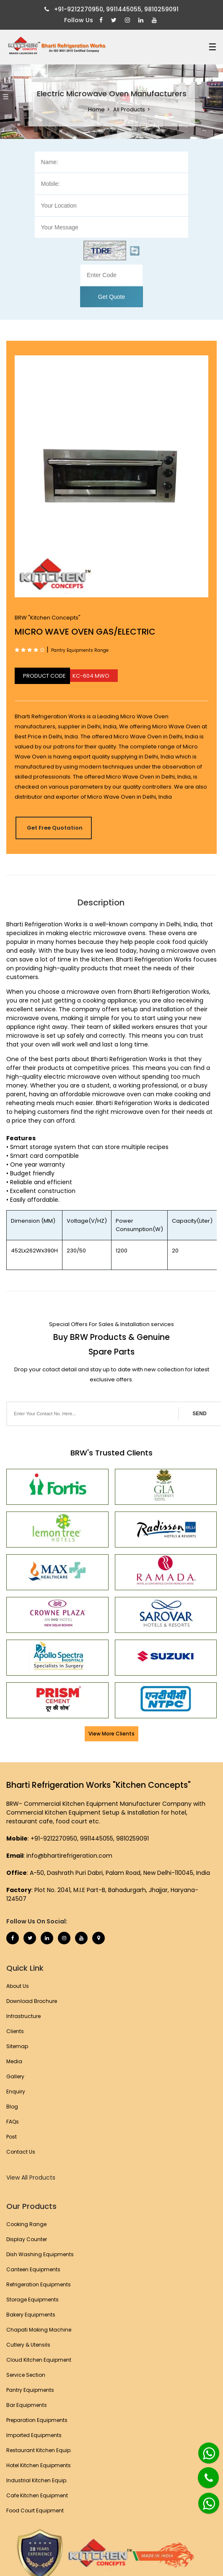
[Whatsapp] (204, 2449)
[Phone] (202, 2472)
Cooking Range (26, 2224)
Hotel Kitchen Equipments (38, 2465)
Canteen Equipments (33, 2269)
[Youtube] (155, 20)
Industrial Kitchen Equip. (36, 2480)
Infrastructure (23, 2016)
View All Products (30, 2177)
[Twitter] (115, 20)
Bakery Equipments (30, 2314)
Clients (15, 2031)
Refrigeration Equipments (38, 2284)
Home (96, 109)
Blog (12, 2106)
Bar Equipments (26, 2405)
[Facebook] (102, 20)
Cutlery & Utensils (28, 2344)
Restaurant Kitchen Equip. (39, 2450)
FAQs (12, 2121)
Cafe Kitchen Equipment (37, 2495)
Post (11, 2136)
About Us (17, 1986)
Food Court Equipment (35, 2510)
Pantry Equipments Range (80, 650)
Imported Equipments (34, 2435)
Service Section (25, 2374)
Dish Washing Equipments (40, 2254)
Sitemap (17, 2046)
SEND (199, 1414)
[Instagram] (128, 20)
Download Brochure (31, 2001)
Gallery (15, 2076)
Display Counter (26, 2239)
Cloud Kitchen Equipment (38, 2359)
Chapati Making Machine (38, 2329)
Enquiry (15, 2091)
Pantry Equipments (30, 2389)
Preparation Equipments (36, 2420)
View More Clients (111, 1733)
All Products (129, 109)
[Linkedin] (141, 20)
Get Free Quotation (55, 828)
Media (14, 2061)
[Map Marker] (98, 1938)
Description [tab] (101, 902)
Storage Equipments (32, 2299)
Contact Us (20, 2151)
